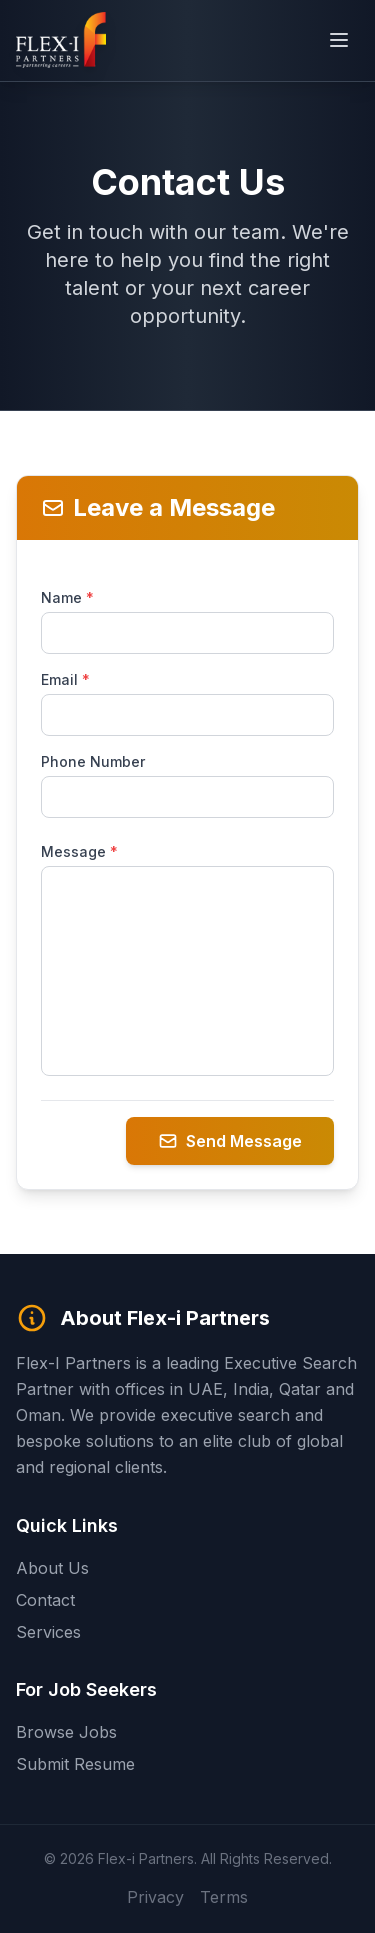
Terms (224, 1896)
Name (67, 597)
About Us (52, 1568)
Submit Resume (75, 1764)
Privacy (155, 1896)
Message (79, 851)
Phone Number (93, 761)
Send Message (230, 1141)
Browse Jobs (66, 1732)
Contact (45, 1600)
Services (48, 1632)
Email (65, 679)
